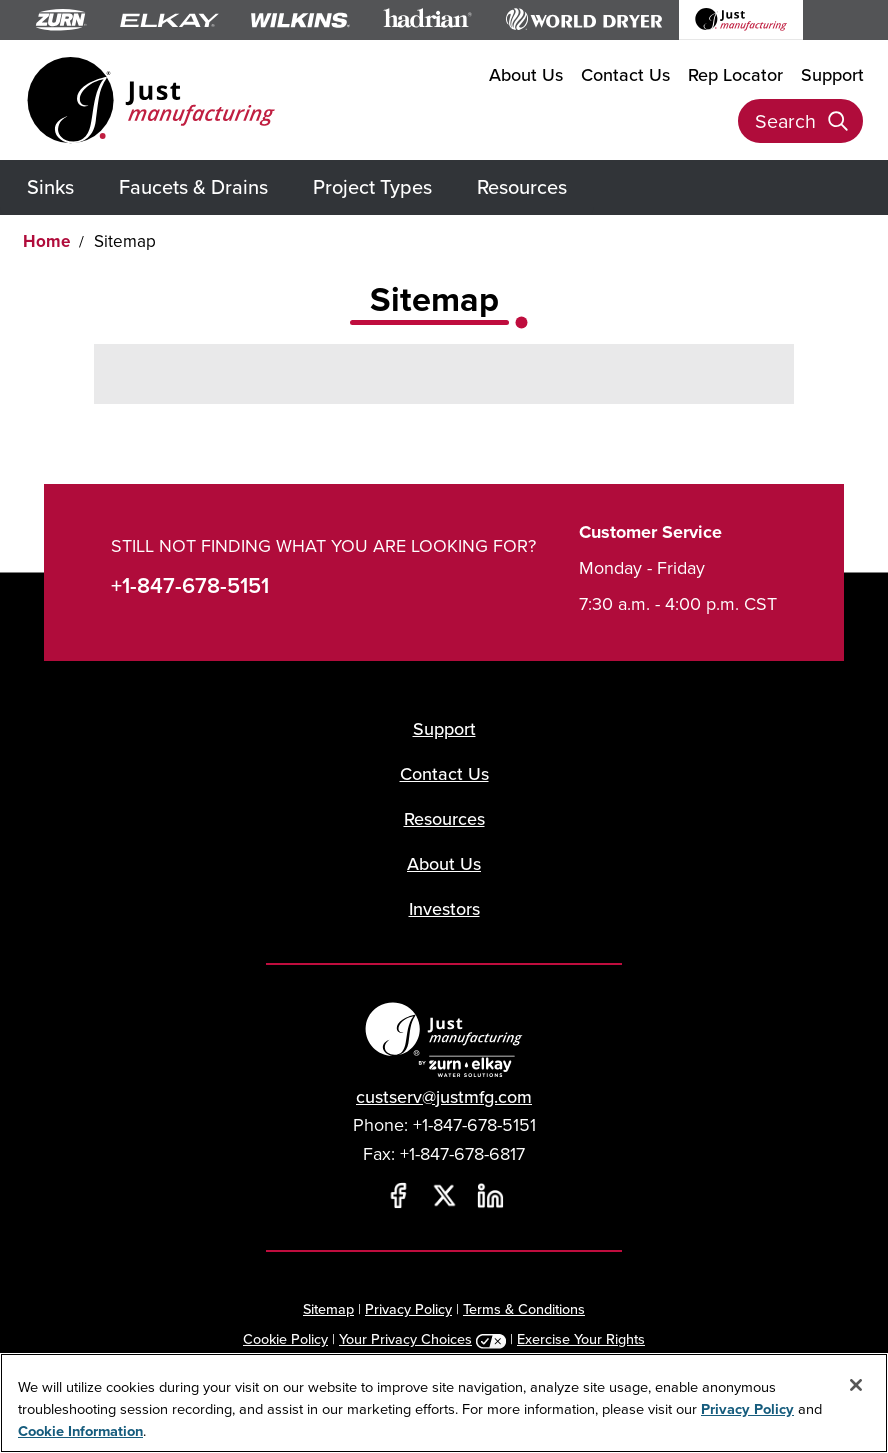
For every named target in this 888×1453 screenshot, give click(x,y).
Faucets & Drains (193, 186)
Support (832, 74)
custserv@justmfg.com (444, 1096)
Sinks (50, 186)
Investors (444, 908)
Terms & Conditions (524, 1308)
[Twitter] (444, 1196)
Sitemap (328, 1308)
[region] (444, 1403)
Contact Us (625, 74)
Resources (522, 186)
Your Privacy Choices (405, 1338)
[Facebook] (398, 1196)
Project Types (372, 186)
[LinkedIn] (490, 1196)
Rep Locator (735, 74)
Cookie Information (80, 1430)
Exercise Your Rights (581, 1338)
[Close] (856, 1385)
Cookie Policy (285, 1338)
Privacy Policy (408, 1308)
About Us (526, 74)
